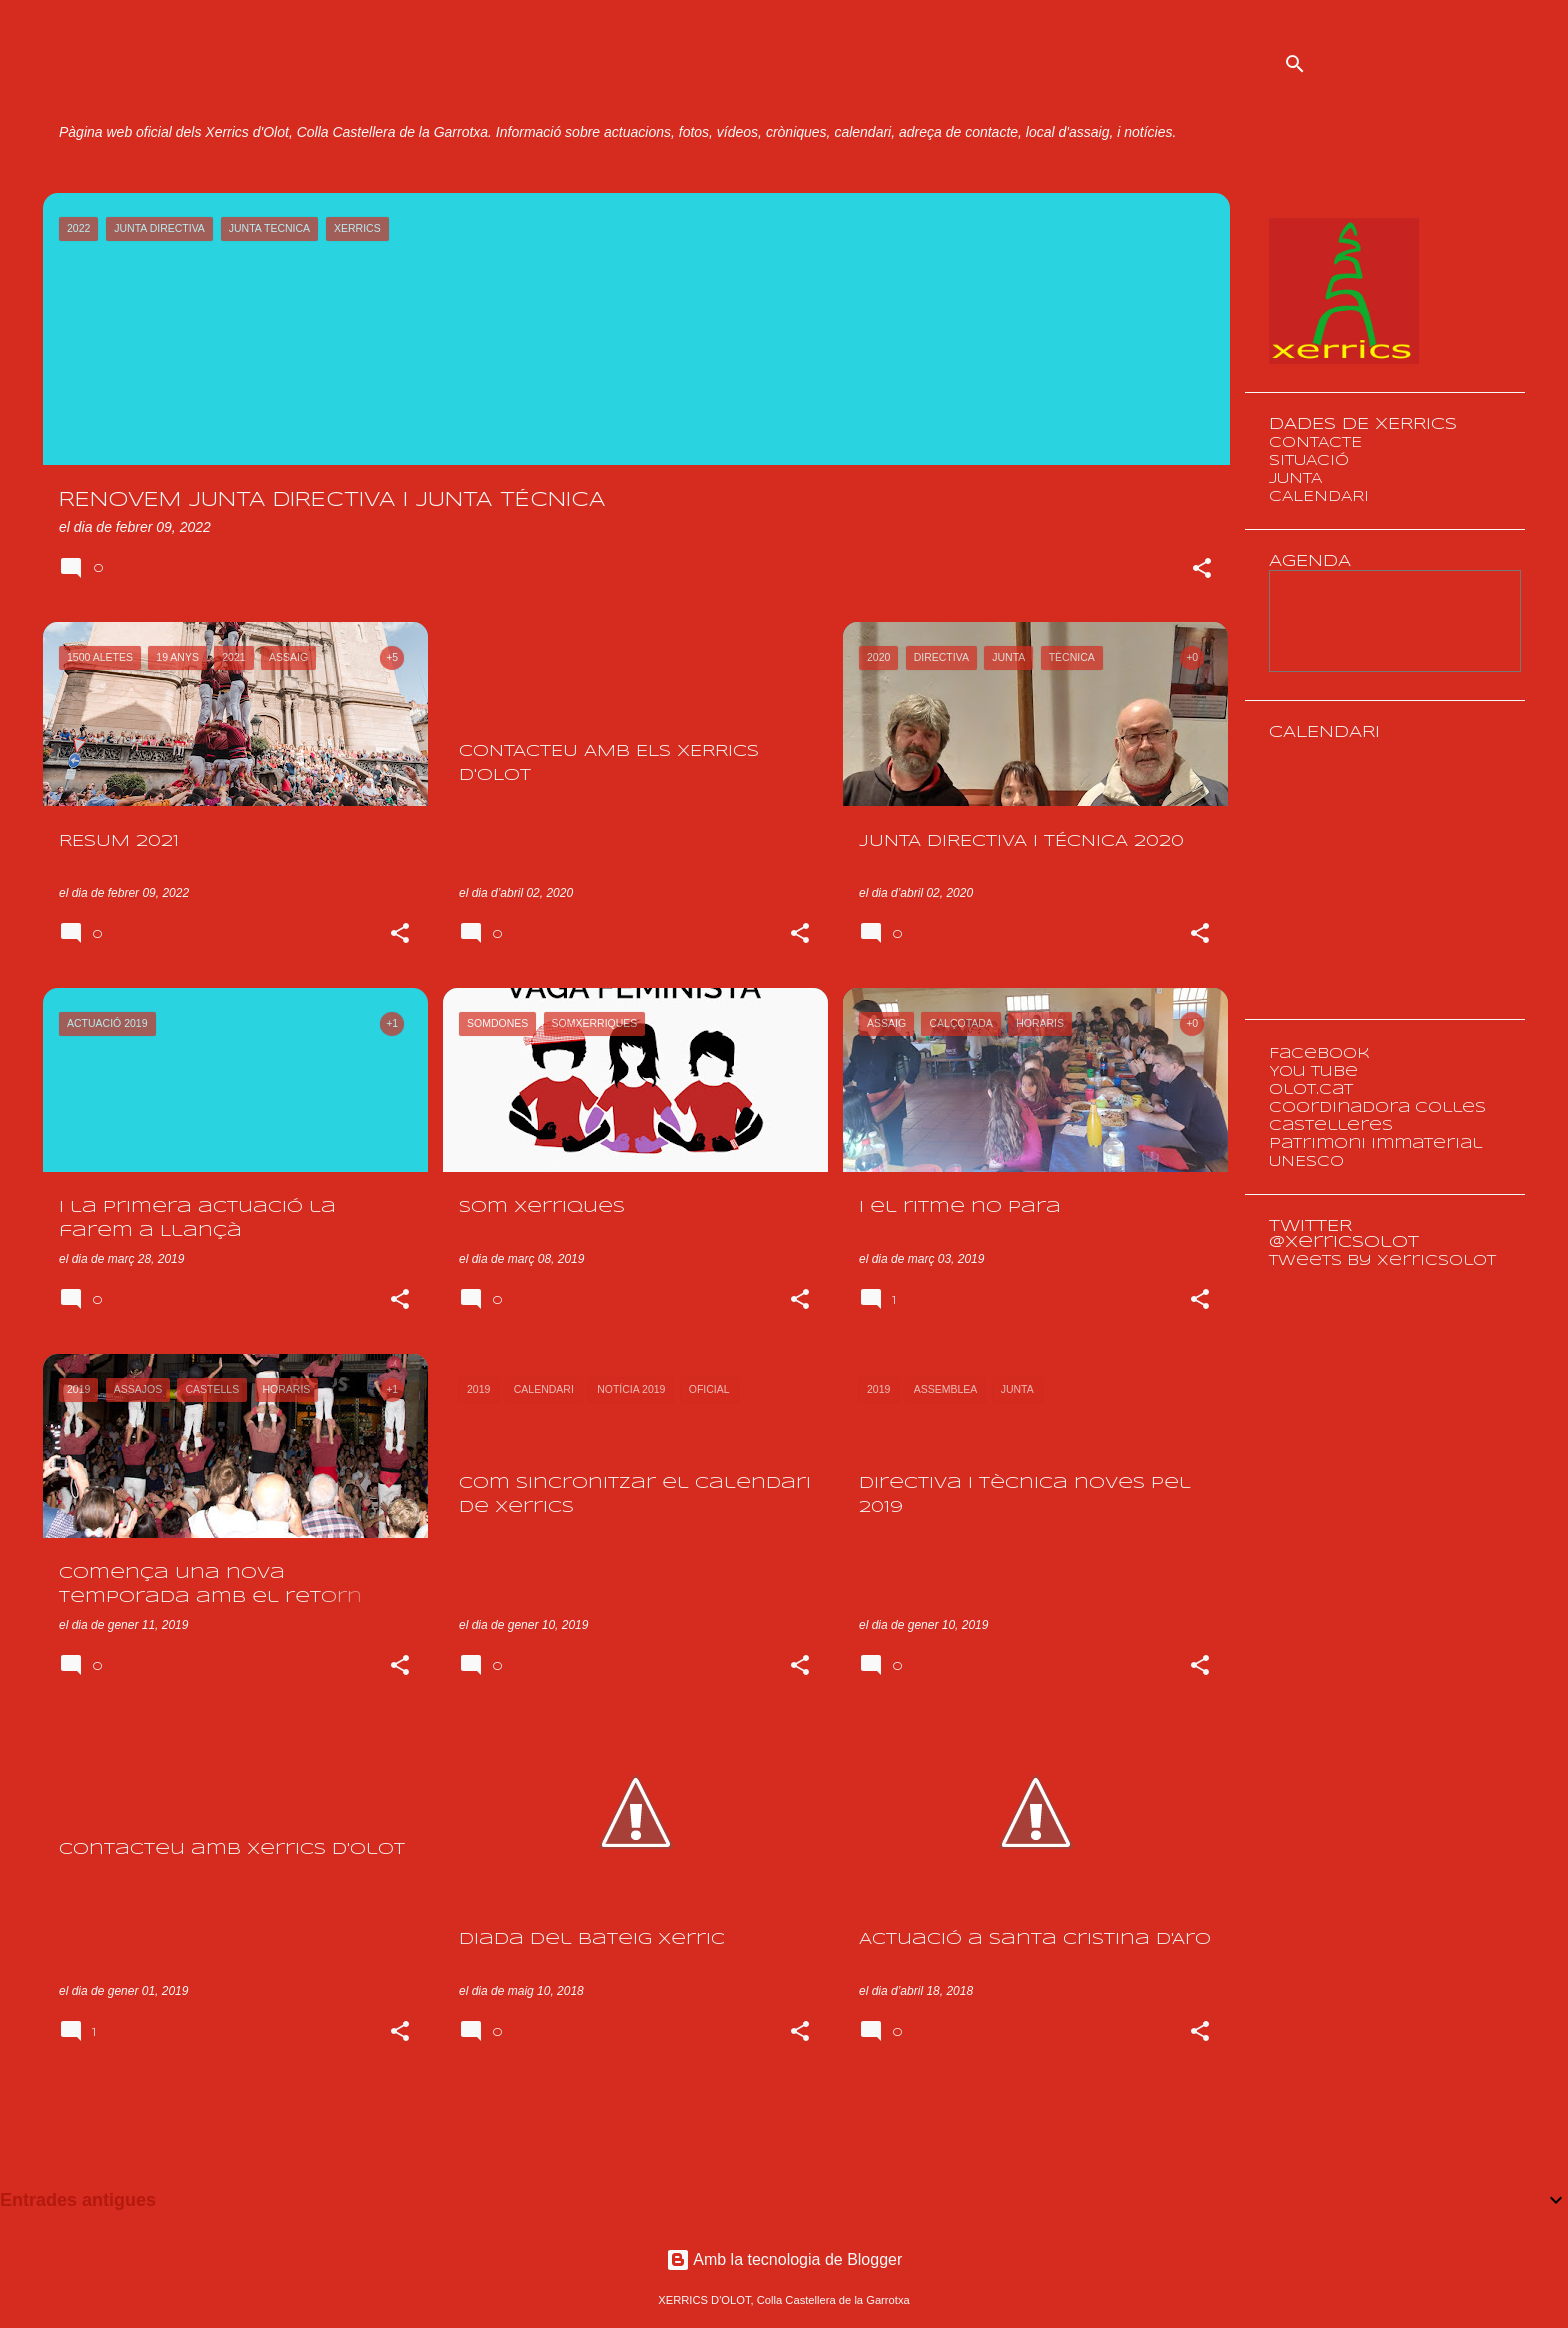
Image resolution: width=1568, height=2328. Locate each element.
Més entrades (636, 2128)
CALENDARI (1319, 497)
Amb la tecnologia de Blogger (784, 2259)
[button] (1202, 569)
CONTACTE (1315, 443)
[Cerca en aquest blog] (1420, 64)
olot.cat (1311, 1090)
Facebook (1319, 1054)
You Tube (1313, 1072)
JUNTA (1295, 479)
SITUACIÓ (1309, 461)
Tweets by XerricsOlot (1382, 1261)
